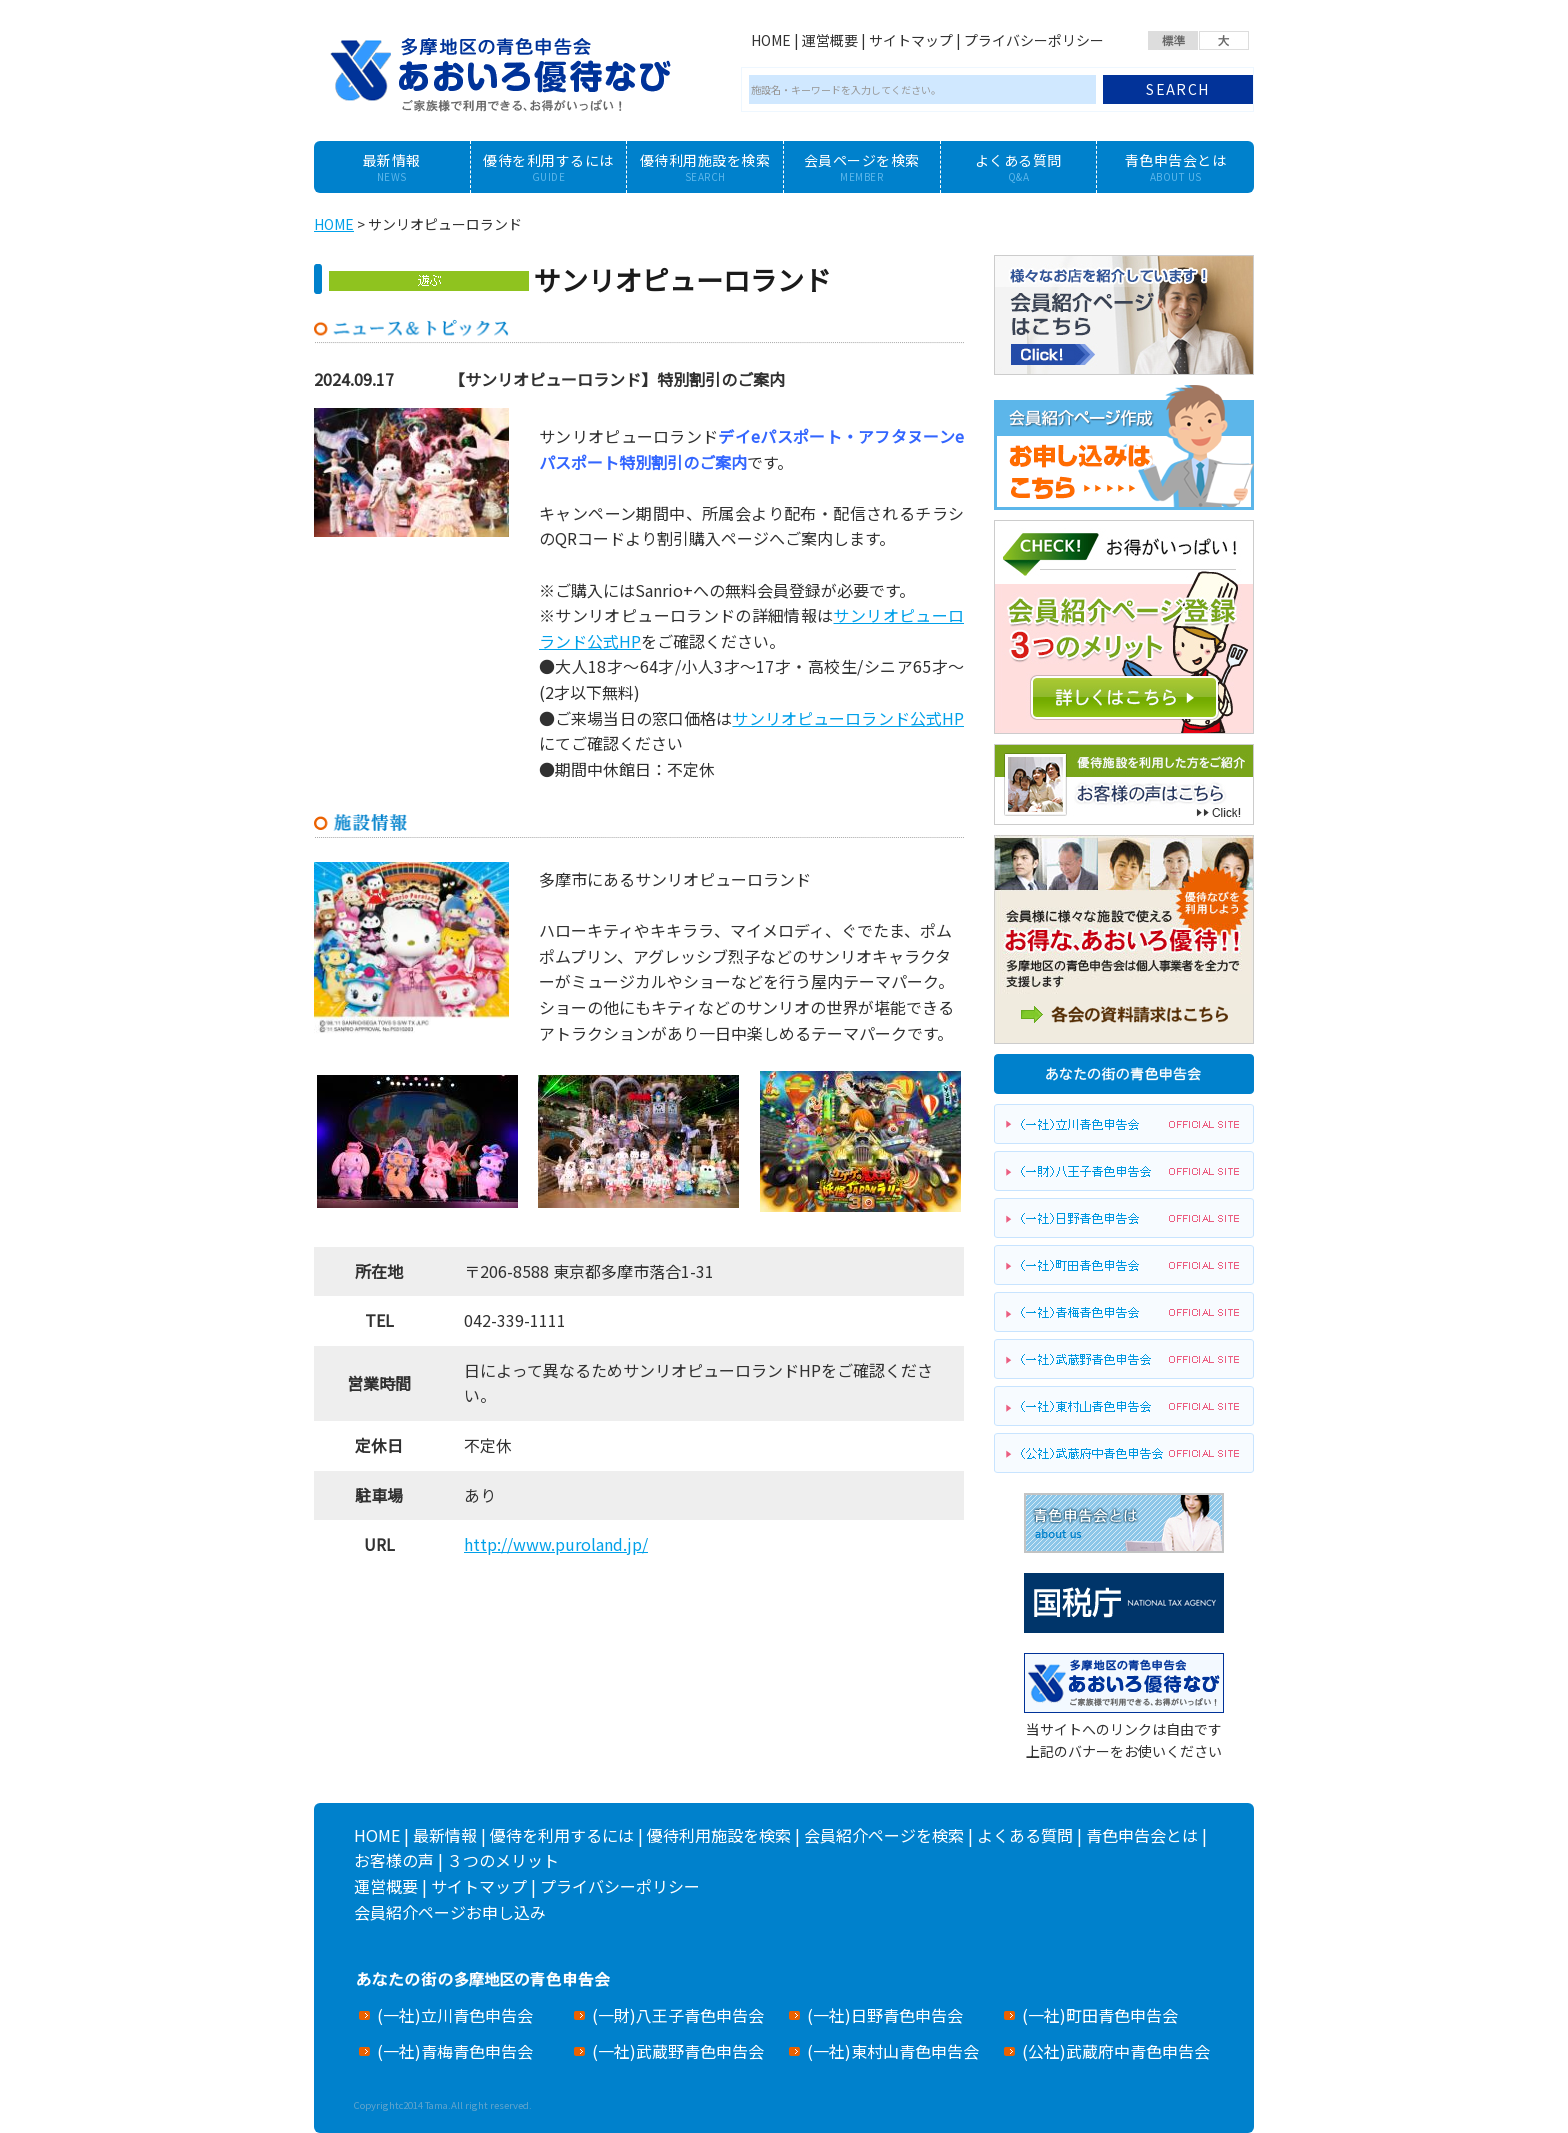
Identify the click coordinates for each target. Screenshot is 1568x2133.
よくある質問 (1025, 1835)
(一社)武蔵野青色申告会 (678, 2051)
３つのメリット (503, 1860)
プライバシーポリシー (1034, 40)
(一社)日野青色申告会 (885, 2015)
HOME (771, 40)
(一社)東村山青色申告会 (893, 2051)
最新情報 (445, 1835)
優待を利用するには (562, 1835)
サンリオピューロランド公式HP (848, 718)
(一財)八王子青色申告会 (678, 2015)
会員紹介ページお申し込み (450, 1912)
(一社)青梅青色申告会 (455, 2051)
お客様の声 (394, 1860)
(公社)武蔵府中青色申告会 (1116, 2051)
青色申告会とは (1142, 1835)
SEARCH (1177, 89)
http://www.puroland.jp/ (556, 1544)
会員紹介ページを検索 (884, 1835)
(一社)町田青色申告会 (1100, 2015)
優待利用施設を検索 (719, 1835)
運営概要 (830, 40)
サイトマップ (911, 40)
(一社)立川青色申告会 (455, 2015)
